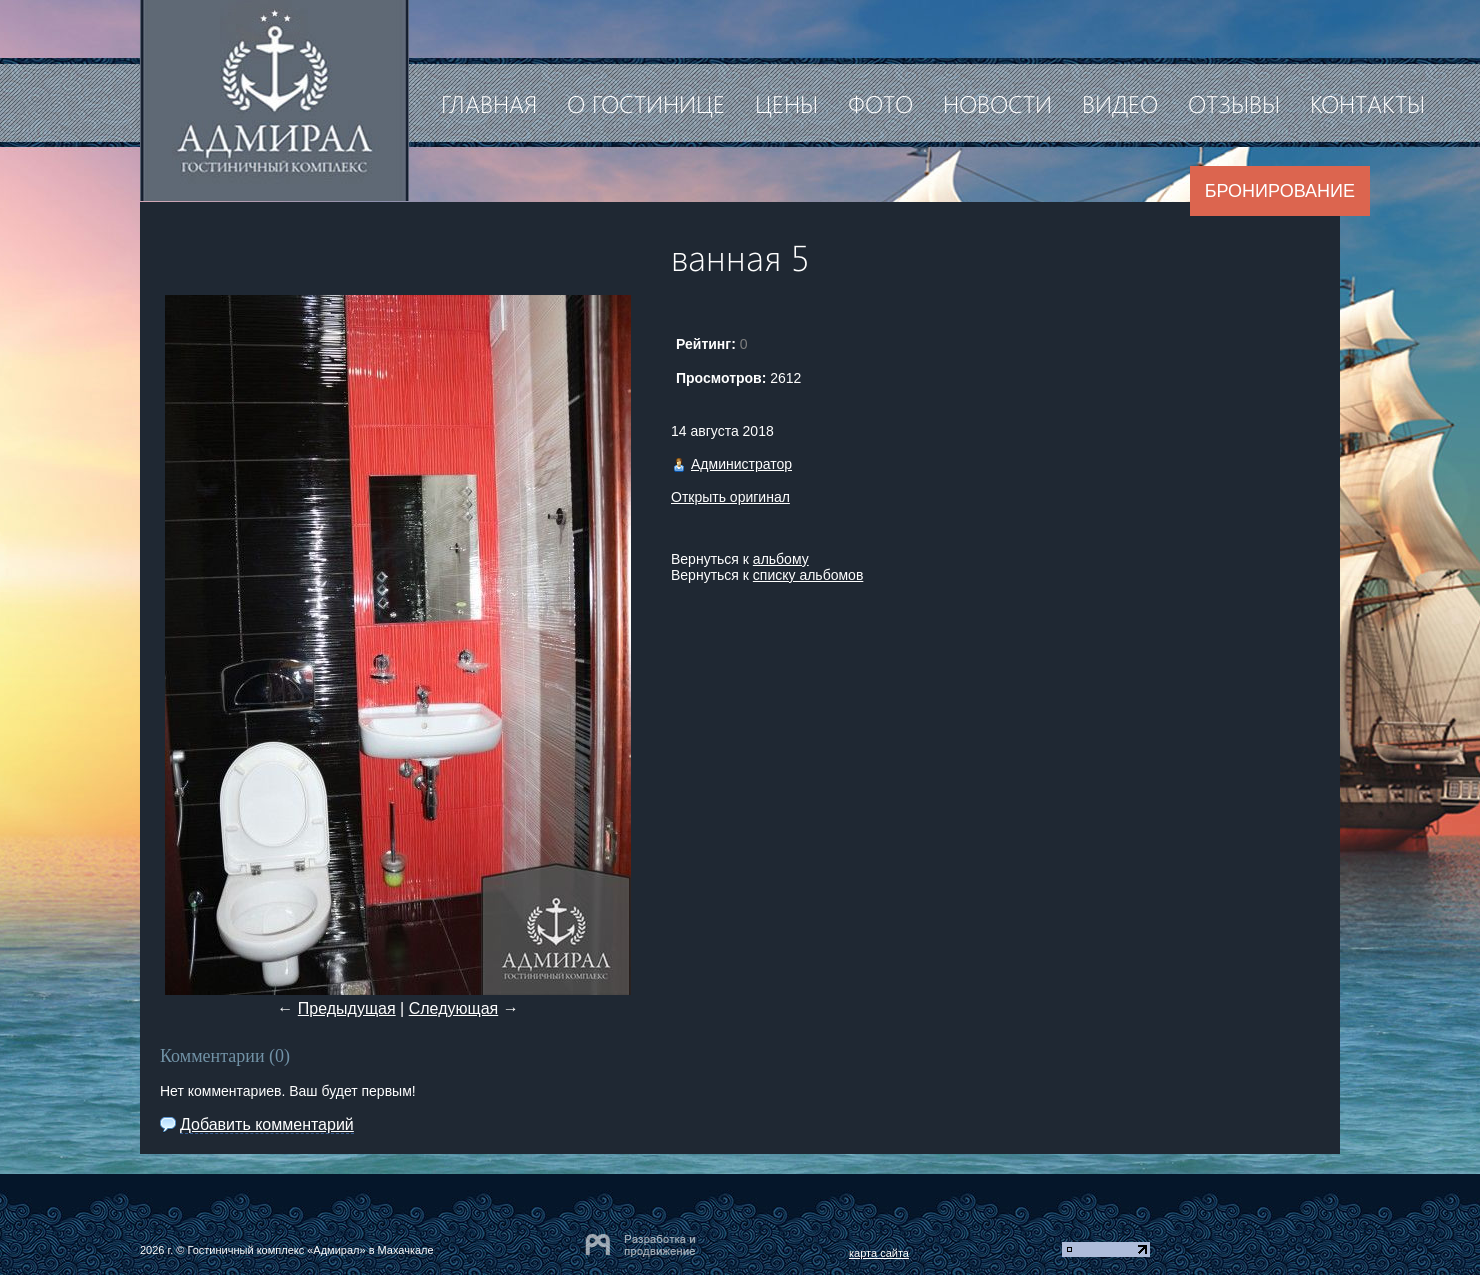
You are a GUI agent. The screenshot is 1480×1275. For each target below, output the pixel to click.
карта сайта (879, 1253)
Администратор (741, 464)
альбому (781, 559)
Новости (997, 103)
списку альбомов (808, 575)
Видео (1120, 103)
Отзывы (1234, 103)
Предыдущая (347, 1008)
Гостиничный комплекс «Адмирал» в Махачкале (310, 1250)
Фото (880, 103)
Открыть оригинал (730, 497)
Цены (786, 103)
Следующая (454, 1008)
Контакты (1367, 103)
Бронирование (1280, 191)
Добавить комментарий (267, 1124)
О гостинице (646, 103)
